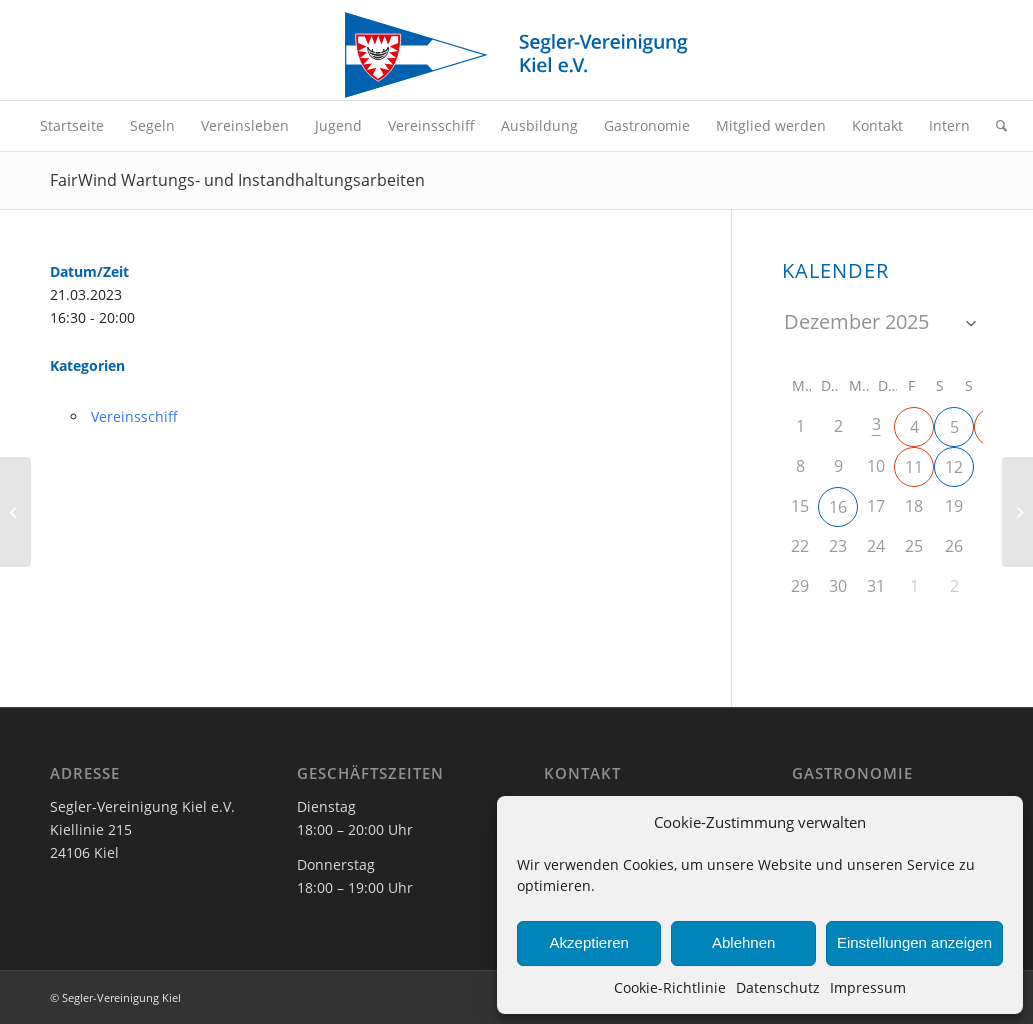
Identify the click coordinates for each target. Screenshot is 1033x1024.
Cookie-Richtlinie (670, 987)
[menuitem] (72, 126)
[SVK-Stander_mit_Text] (516, 55)
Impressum (868, 987)
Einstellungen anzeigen (914, 942)
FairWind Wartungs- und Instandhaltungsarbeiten (237, 180)
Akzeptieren (589, 942)
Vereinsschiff (134, 416)
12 (954, 467)
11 (914, 467)
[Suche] (995, 126)
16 (838, 507)
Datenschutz (778, 987)
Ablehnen (743, 942)
